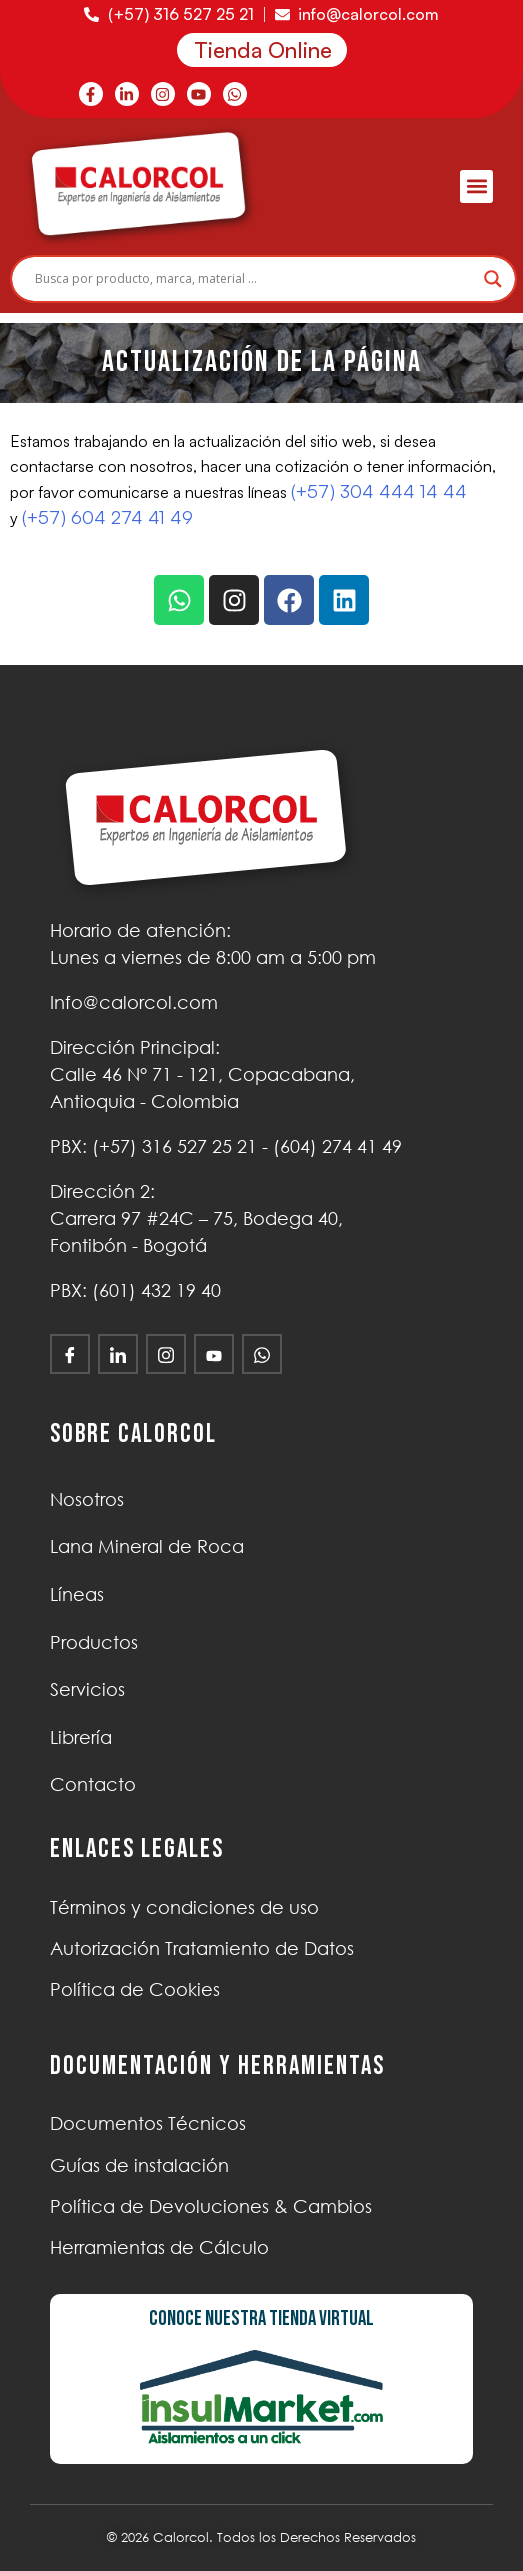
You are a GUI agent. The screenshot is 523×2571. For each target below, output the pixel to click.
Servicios (87, 1689)
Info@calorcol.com (134, 1002)
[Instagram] (166, 1354)
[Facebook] (70, 1354)
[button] (476, 186)
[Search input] (254, 279)
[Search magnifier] (493, 279)
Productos (94, 1642)
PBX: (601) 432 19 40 (135, 1290)
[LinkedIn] (118, 1354)
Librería (81, 1737)
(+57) (174, 1146)
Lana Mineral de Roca (147, 1546)
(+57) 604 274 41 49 (107, 517)
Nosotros (87, 1499)
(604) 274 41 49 (337, 1146)
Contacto (93, 1784)
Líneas (77, 1594)
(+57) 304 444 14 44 (379, 491)
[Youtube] (214, 1354)
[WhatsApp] (262, 1354)
